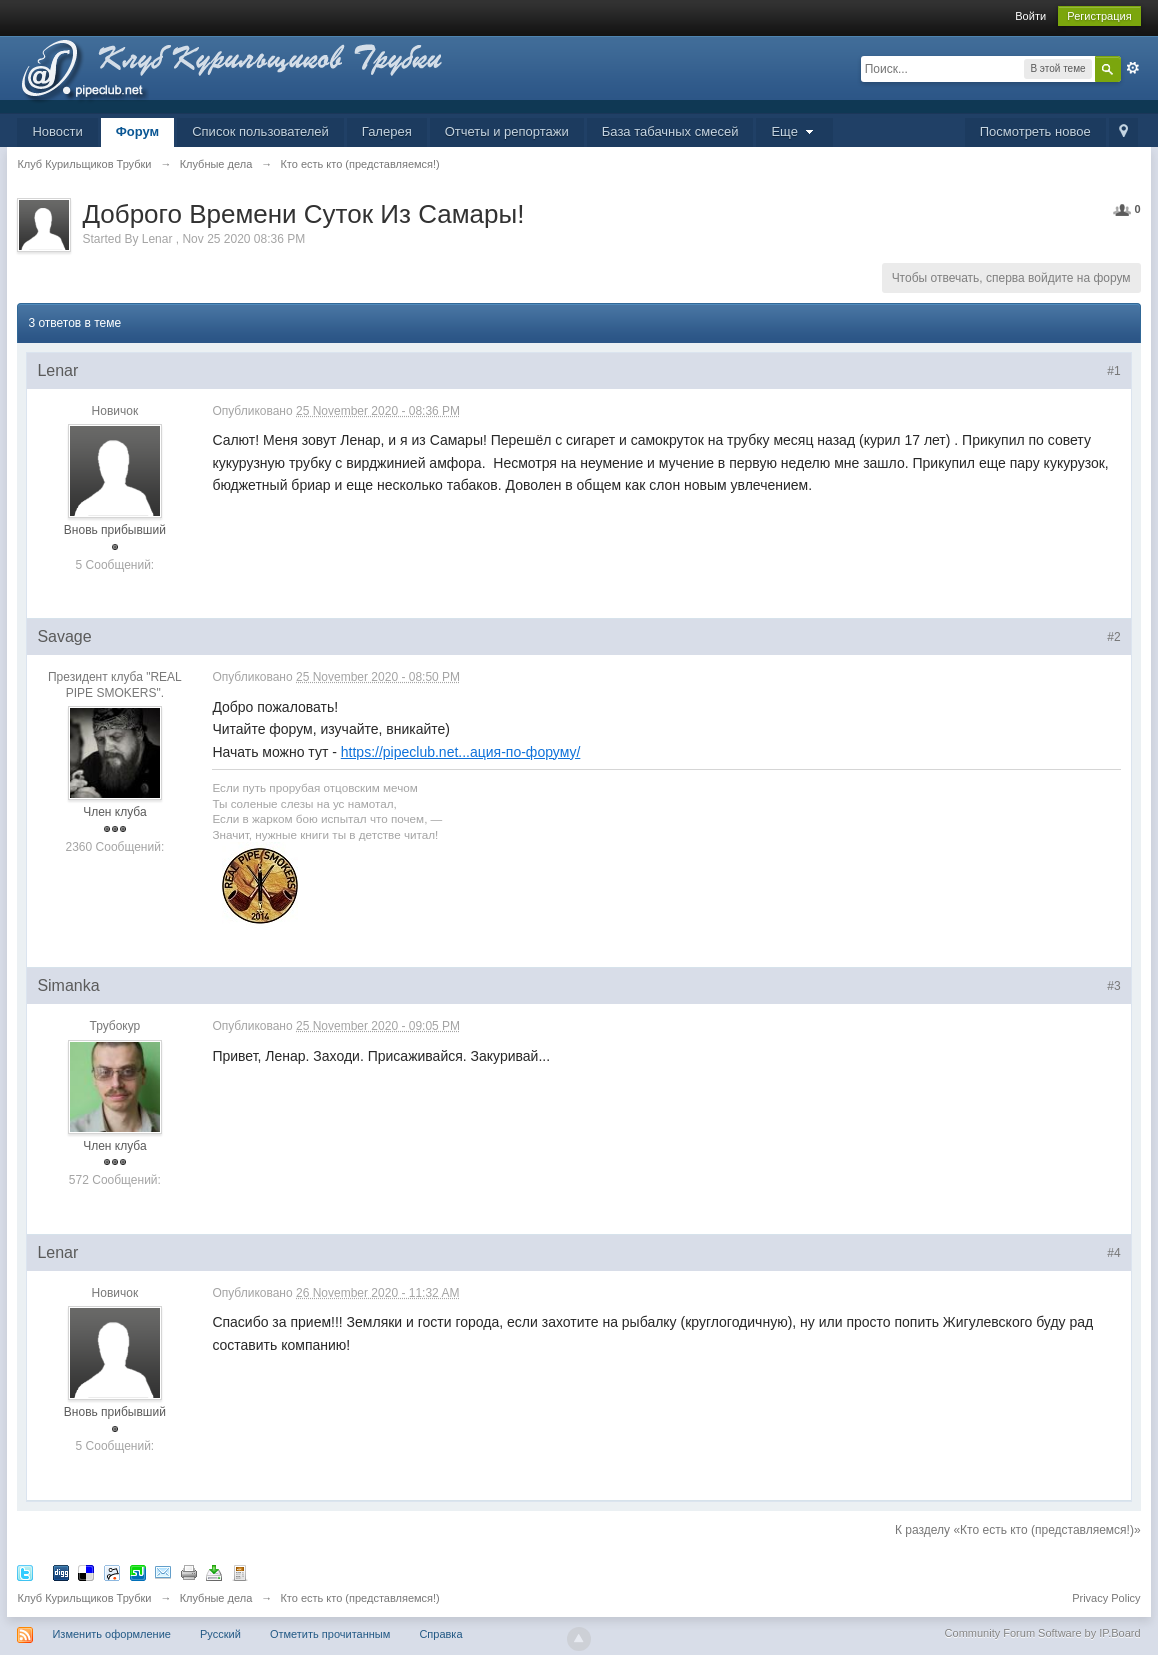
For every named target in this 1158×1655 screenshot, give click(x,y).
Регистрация (1099, 16)
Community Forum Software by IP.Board (1043, 1633)
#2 (1113, 637)
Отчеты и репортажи (507, 131)
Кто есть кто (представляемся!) (359, 1598)
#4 (1113, 1253)
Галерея (387, 131)
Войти (1030, 16)
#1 (1113, 371)
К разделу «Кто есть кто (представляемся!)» (1018, 1530)
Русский (220, 1634)
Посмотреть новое (1035, 131)
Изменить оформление (111, 1634)
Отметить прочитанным (330, 1634)
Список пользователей (260, 131)
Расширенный (1133, 68)
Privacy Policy (1106, 1598)
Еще (794, 131)
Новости (57, 131)
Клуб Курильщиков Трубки (84, 1598)
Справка (440, 1634)
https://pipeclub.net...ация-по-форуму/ (461, 752)
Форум (137, 131)
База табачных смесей (670, 131)
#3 (1113, 986)
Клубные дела (216, 1598)
